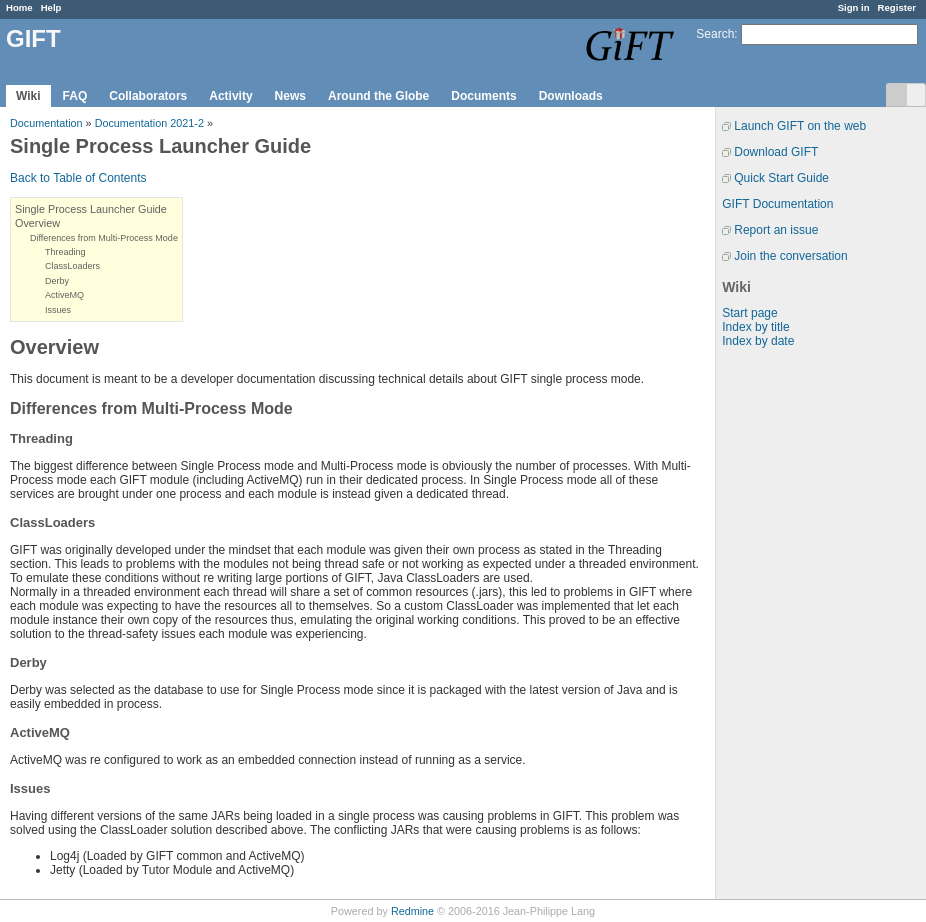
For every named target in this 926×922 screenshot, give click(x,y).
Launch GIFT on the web (800, 126)
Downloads (571, 96)
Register (897, 7)
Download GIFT (776, 152)
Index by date (758, 341)
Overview (37, 223)
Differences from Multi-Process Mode (104, 238)
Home (19, 7)
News (290, 96)
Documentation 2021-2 (149, 123)
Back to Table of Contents (78, 178)
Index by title (755, 327)
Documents (483, 96)
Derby (57, 281)
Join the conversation (790, 256)
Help (51, 7)
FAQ (75, 96)
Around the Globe (378, 96)
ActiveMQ (64, 295)
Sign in (854, 7)
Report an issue (776, 230)
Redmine (412, 911)
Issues (58, 310)
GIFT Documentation (777, 204)
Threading (65, 252)
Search (715, 34)
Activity (230, 96)
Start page (749, 313)
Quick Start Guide (781, 178)
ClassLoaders (72, 266)
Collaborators (148, 96)
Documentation (46, 123)
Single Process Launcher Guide (91, 209)
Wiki (28, 96)
